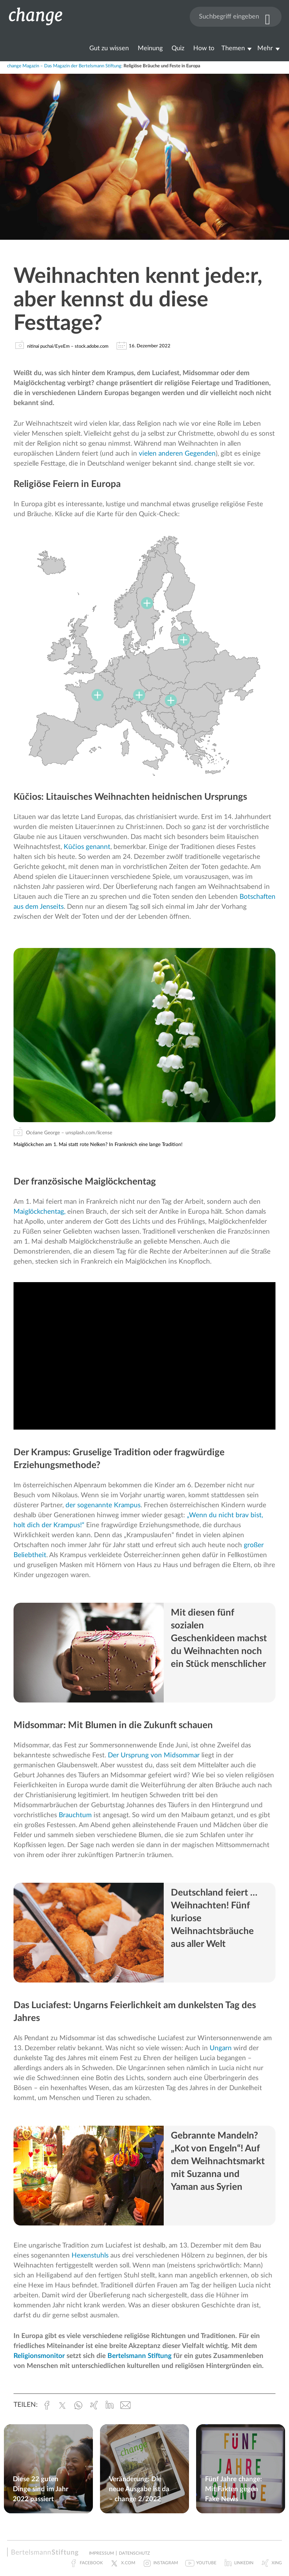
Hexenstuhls (90, 2255)
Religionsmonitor (39, 2356)
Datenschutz (134, 2553)
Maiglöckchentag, (39, 1211)
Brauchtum (75, 1815)
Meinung (150, 48)
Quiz (178, 48)
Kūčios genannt (87, 847)
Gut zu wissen (109, 48)
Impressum (101, 2553)
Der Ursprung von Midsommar (154, 1755)
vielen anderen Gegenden (177, 453)
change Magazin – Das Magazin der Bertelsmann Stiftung (64, 66)
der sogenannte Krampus (103, 1505)
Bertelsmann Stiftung (139, 2356)
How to (203, 48)
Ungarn (221, 2048)
